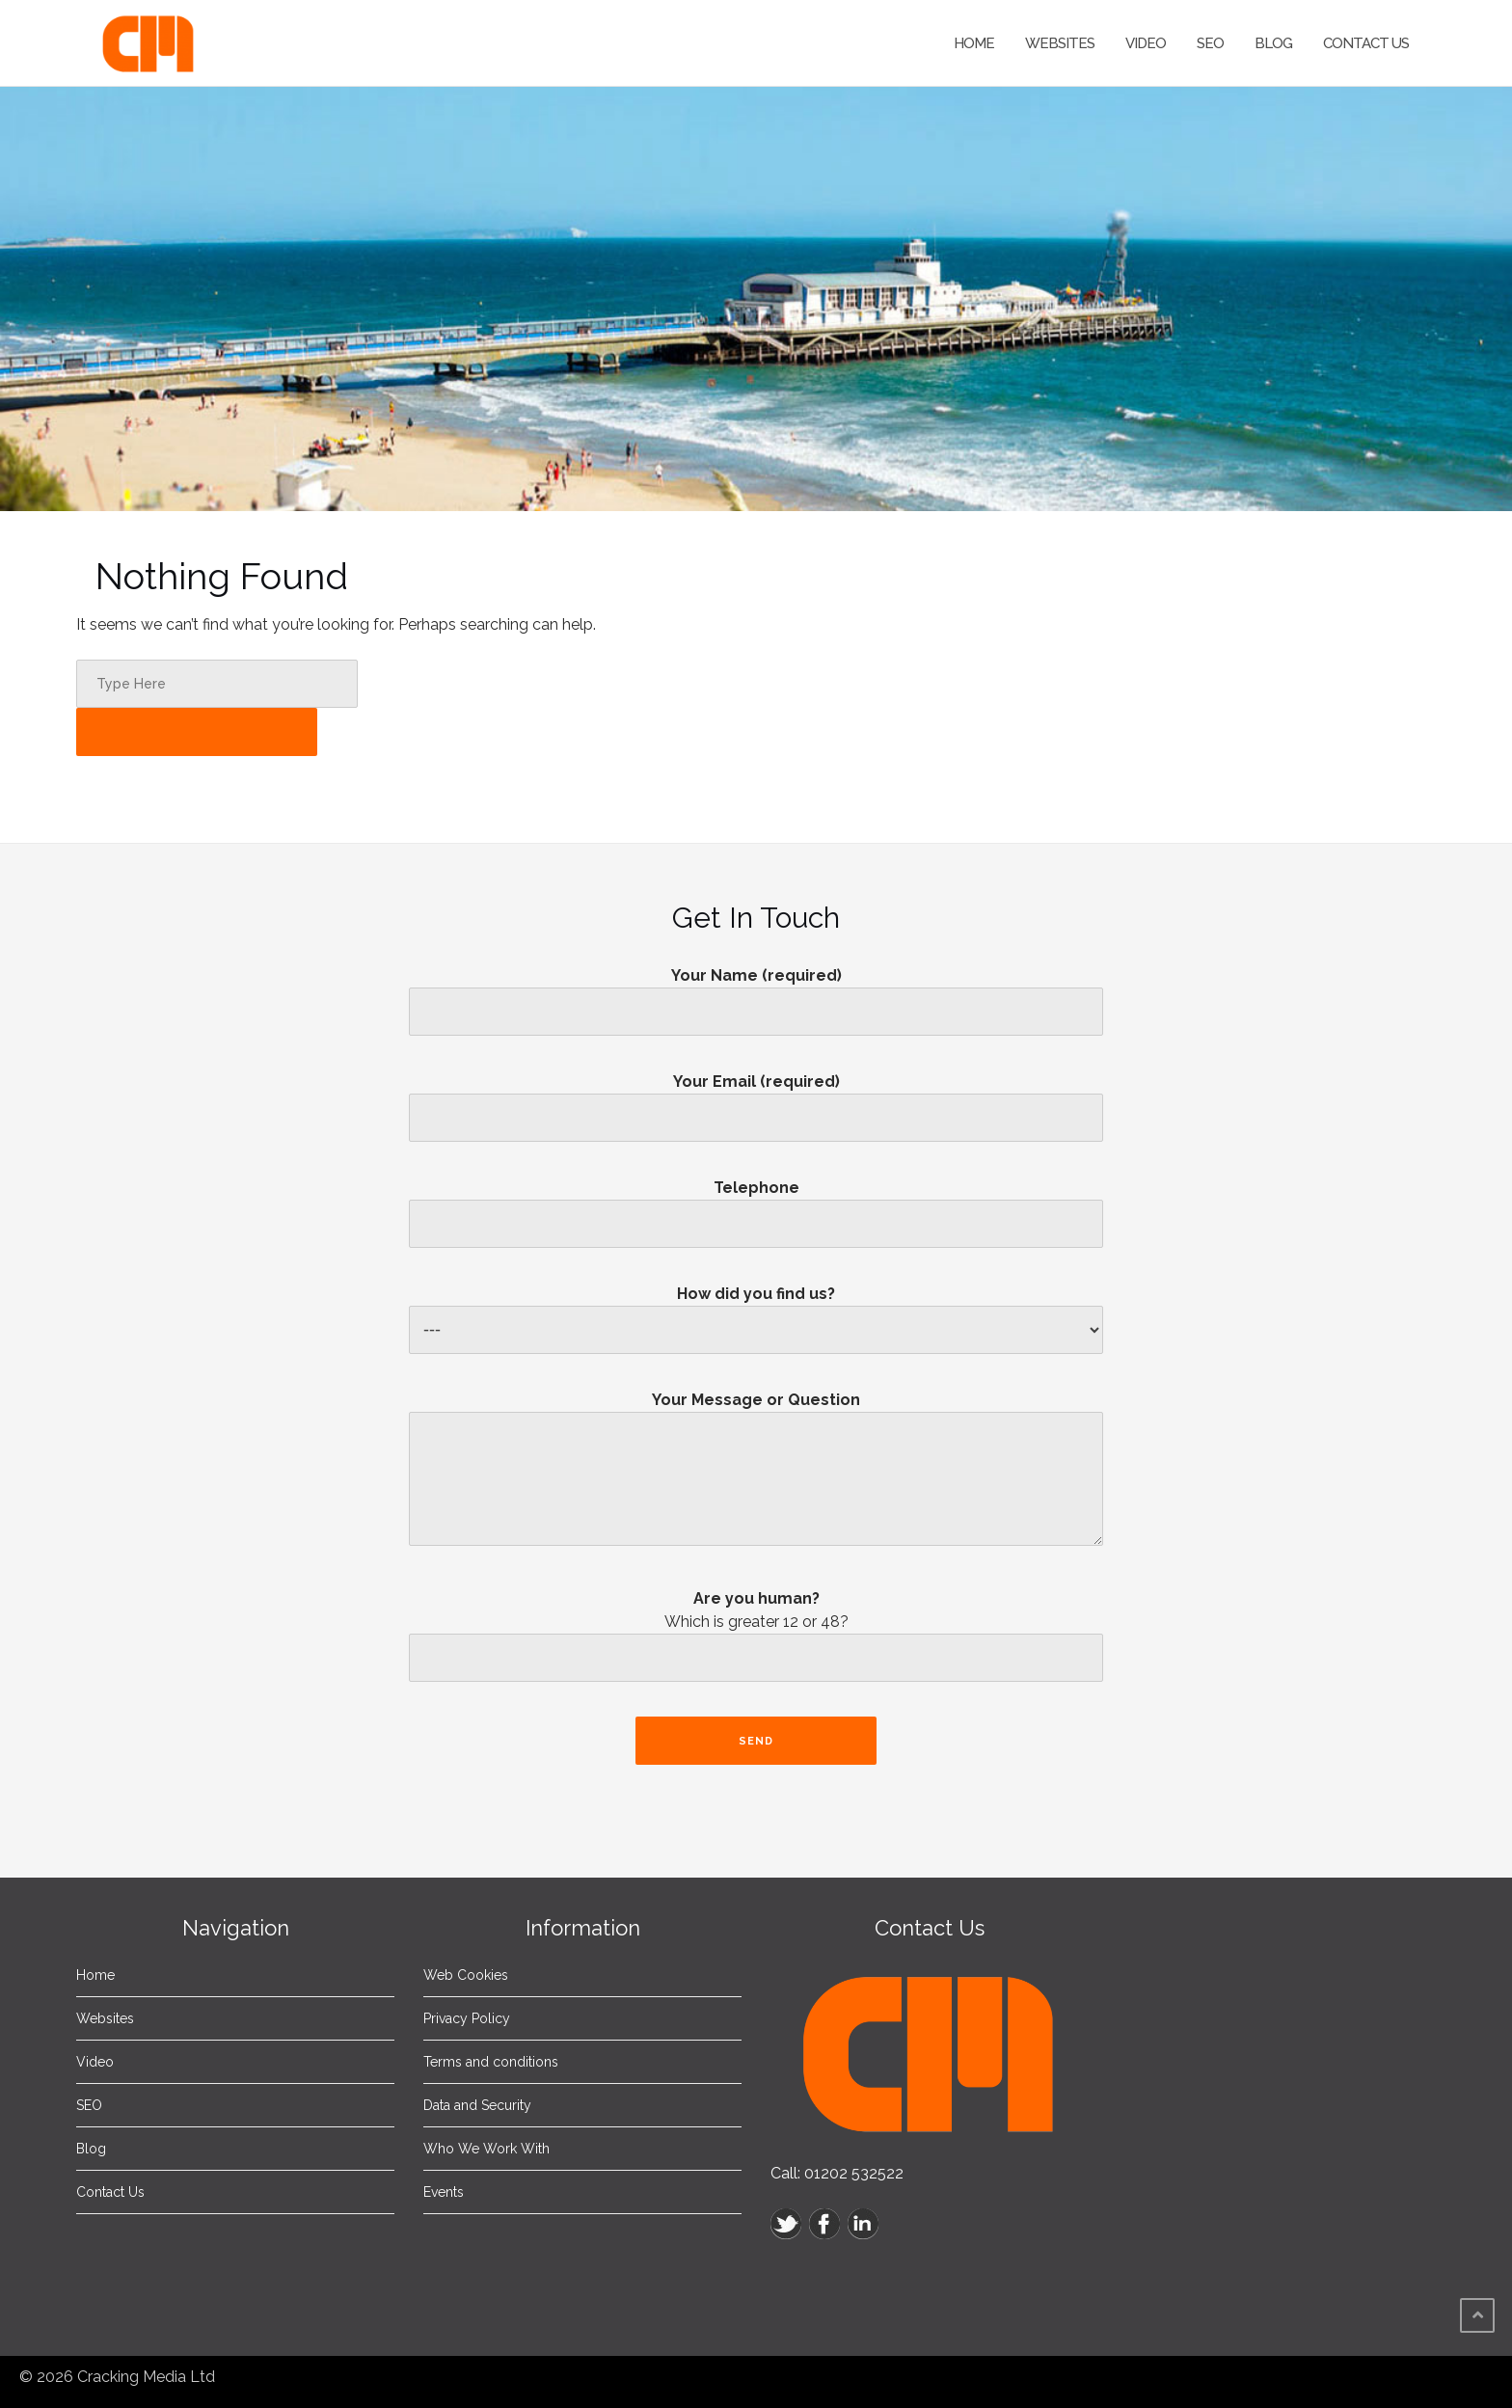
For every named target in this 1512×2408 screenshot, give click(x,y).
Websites (1059, 43)
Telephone (756, 1205)
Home (974, 43)
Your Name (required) (756, 993)
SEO (1210, 43)
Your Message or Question (756, 1476)
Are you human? (756, 1641)
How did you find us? (756, 1312)
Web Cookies (465, 1975)
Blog (1273, 43)
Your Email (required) (756, 1099)
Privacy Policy (466, 2018)
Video (1145, 43)
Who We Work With (486, 2148)
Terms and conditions (490, 2062)
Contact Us (1366, 43)
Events (443, 2192)
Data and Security (477, 2105)
